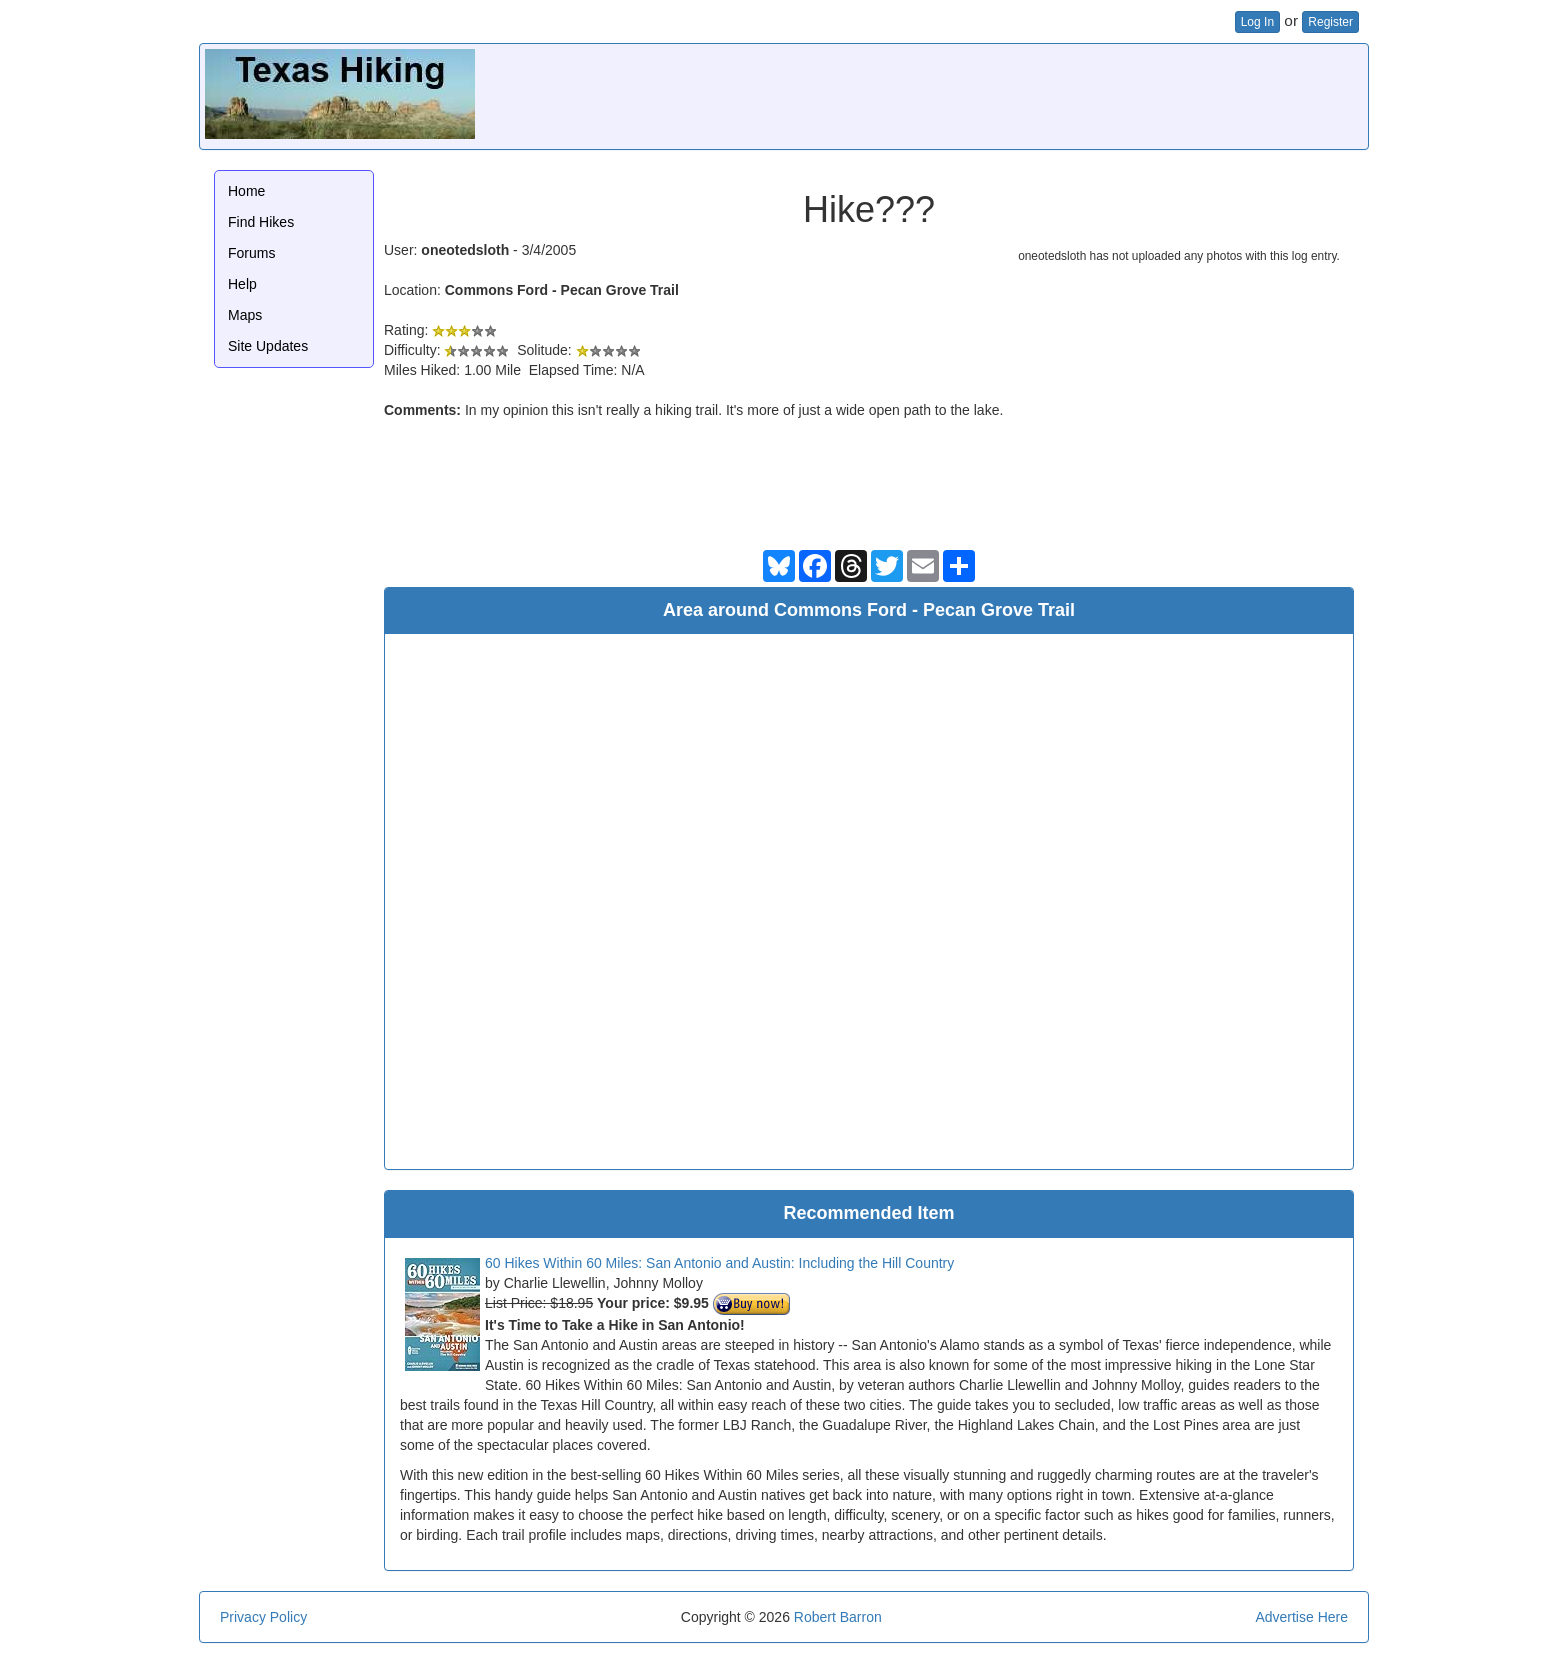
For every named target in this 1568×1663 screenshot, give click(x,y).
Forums (251, 253)
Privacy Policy (263, 1617)
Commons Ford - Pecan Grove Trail (562, 290)
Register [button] (1330, 22)
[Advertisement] (999, 94)
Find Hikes (261, 222)
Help (242, 284)
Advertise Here (1301, 1617)
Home (246, 191)
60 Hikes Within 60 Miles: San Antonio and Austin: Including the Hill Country (719, 1263)
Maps (245, 315)
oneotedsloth (465, 250)
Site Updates (268, 346)
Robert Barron (838, 1617)
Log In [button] (1257, 22)
